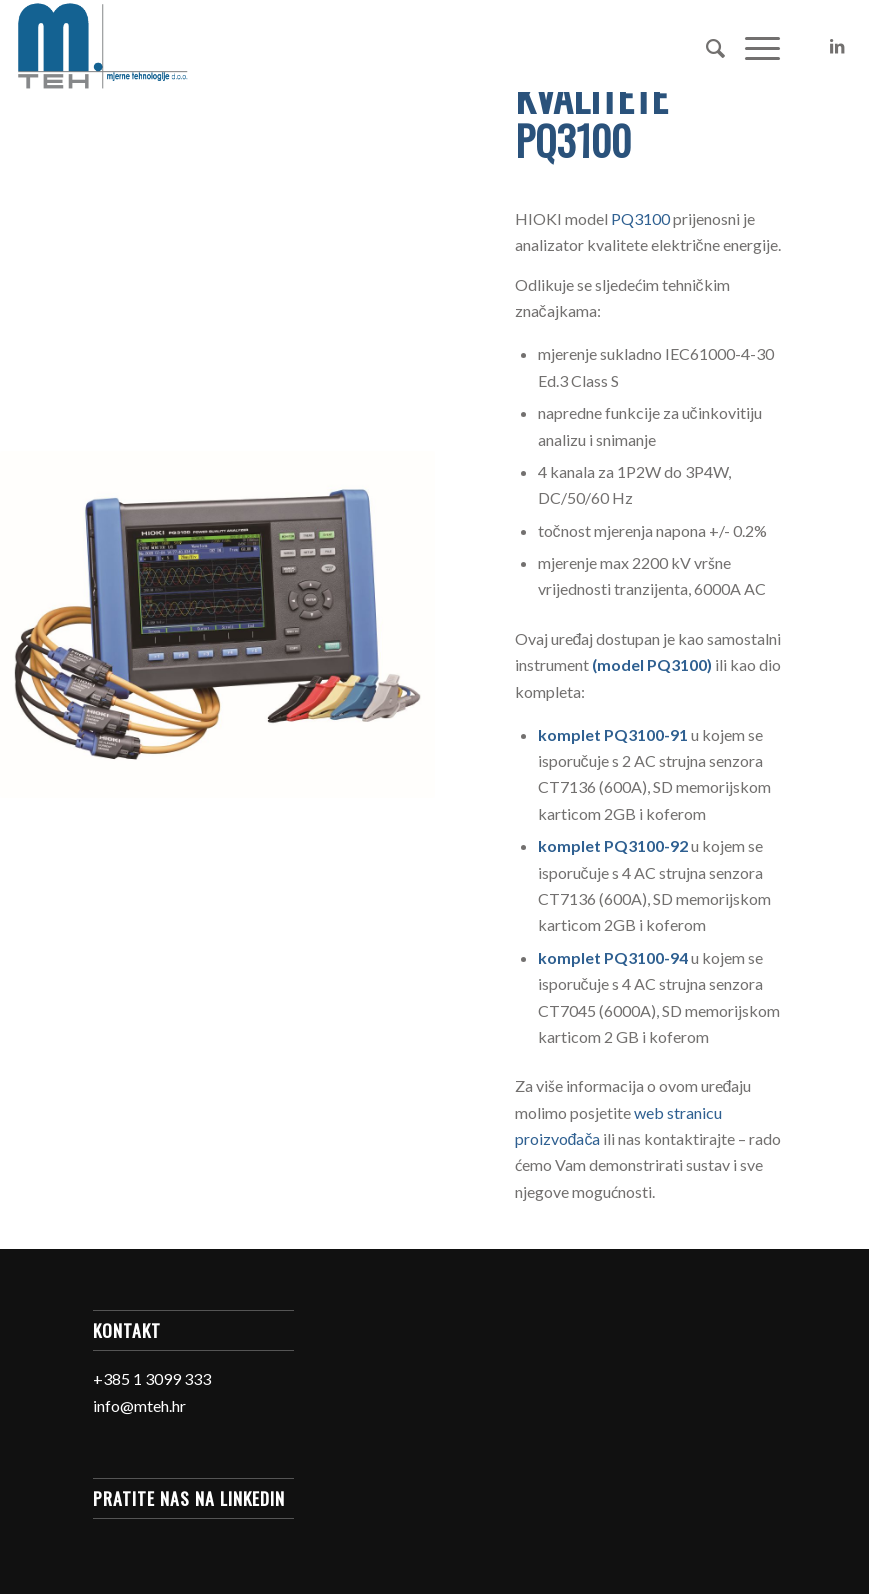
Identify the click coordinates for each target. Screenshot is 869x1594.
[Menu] (752, 46)
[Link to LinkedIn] (837, 46)
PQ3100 (640, 218)
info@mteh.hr (139, 1405)
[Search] (705, 46)
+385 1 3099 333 (152, 1378)
